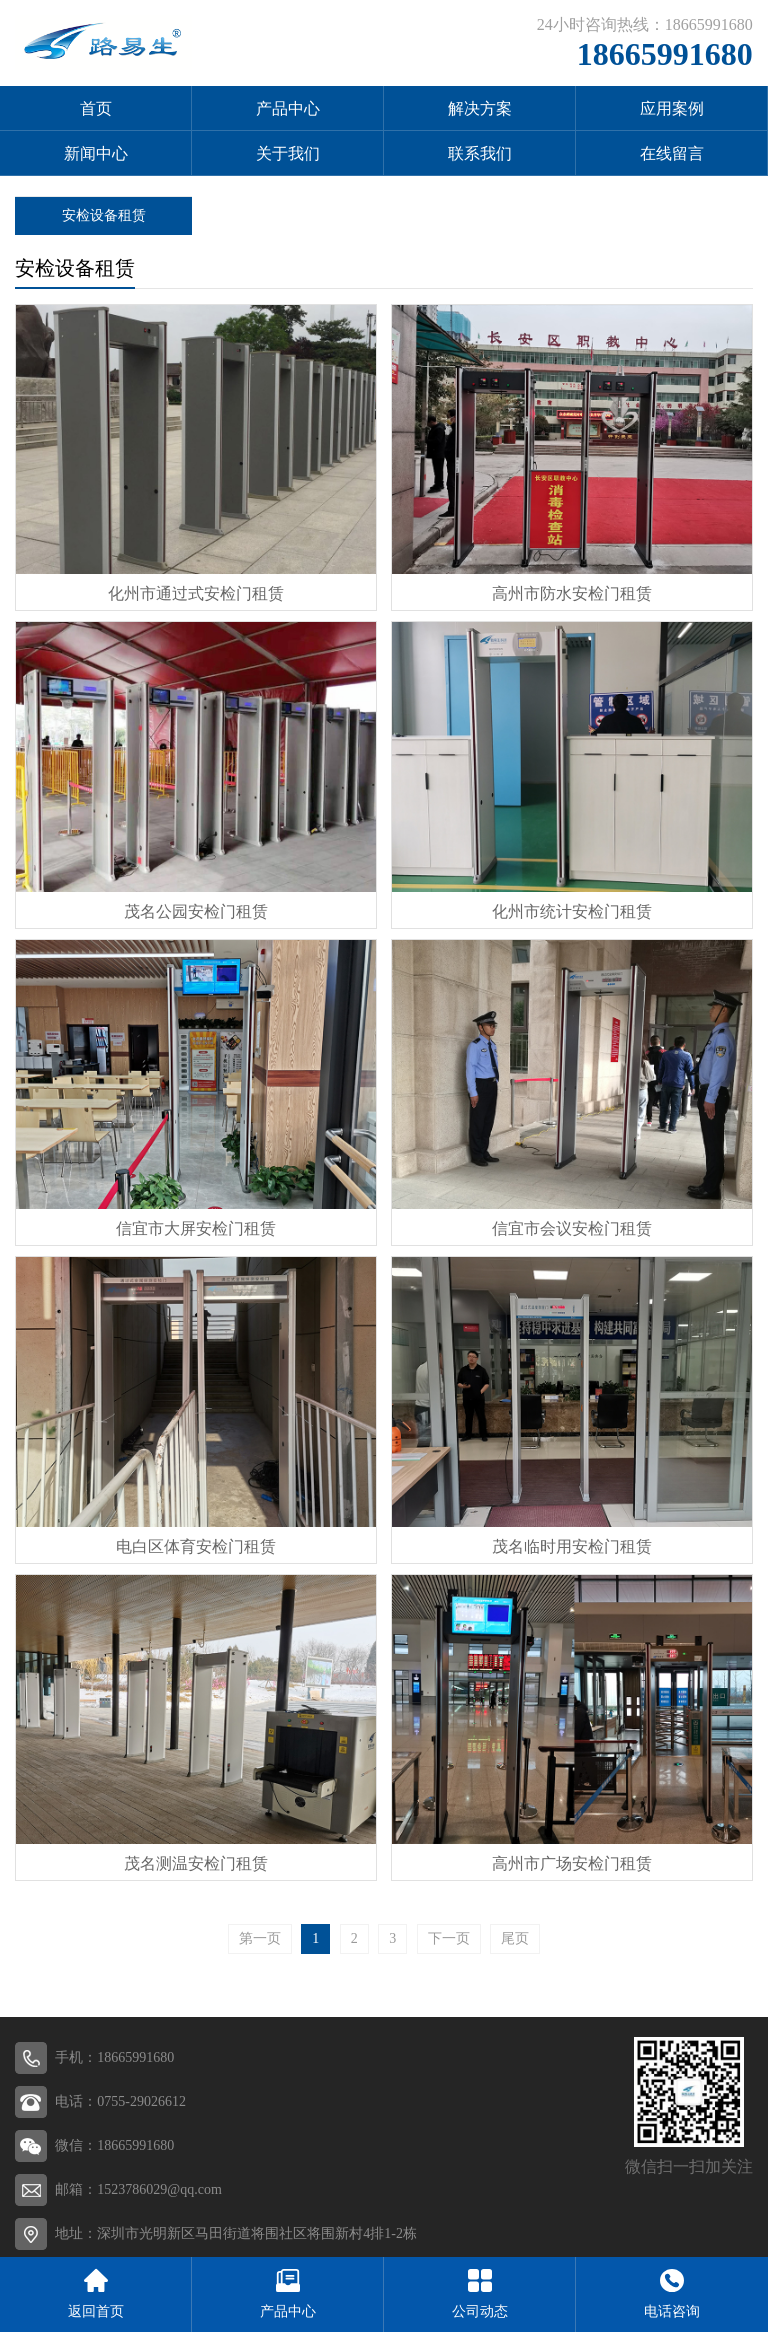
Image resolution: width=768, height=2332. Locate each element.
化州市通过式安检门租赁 (196, 593)
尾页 (515, 1938)
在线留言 (672, 153)
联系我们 (480, 153)
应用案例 (672, 108)
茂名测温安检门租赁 (196, 1863)
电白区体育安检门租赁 (196, 1546)
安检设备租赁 (104, 215)
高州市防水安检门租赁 (572, 593)
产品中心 (288, 108)
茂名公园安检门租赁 (196, 911)
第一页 (260, 1938)
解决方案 (480, 108)
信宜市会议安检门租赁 (572, 1228)
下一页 (449, 1938)
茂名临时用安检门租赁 (572, 1546)
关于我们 (288, 153)
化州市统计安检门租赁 (572, 911)
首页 (96, 108)
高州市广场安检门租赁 (572, 1863)
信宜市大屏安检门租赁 (196, 1228)
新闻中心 (96, 153)
